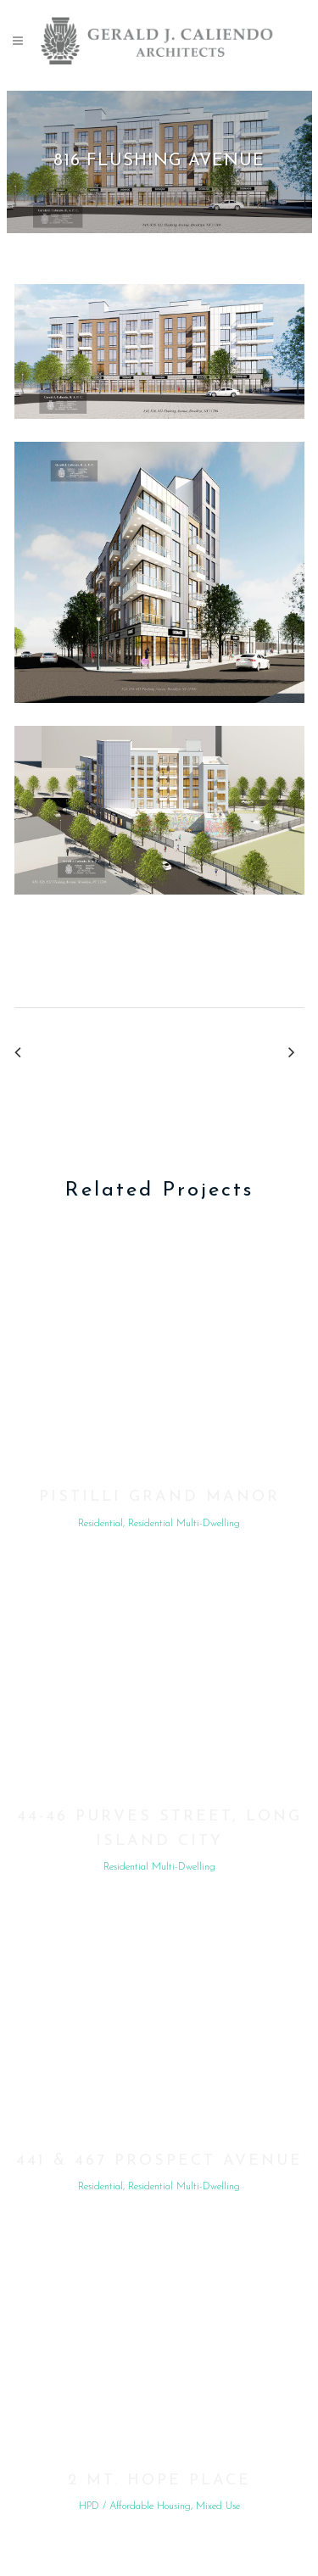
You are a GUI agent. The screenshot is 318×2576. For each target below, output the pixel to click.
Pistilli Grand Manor (159, 1497)
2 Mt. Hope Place (159, 2481)
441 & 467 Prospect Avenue (159, 2161)
